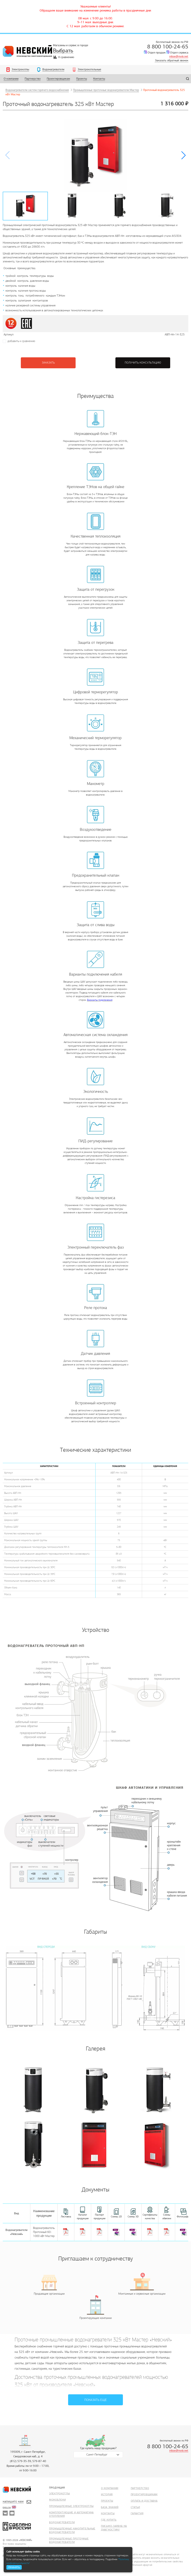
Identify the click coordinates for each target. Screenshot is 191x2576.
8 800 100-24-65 (167, 46)
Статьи (135, 2507)
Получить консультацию (143, 362)
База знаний (110, 2507)
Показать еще (95, 2400)
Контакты (108, 2513)
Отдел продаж (157, 52)
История (107, 2494)
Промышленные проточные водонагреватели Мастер (106, 90)
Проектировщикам (144, 2494)
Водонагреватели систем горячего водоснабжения (37, 90)
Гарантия (137, 2513)
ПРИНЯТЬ (14, 2567)
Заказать (48, 362)
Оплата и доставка (144, 2500)
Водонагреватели (62, 2522)
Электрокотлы (59, 2493)
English (9, 2507)
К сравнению (63, 57)
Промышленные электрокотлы (71, 2506)
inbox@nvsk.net (178, 56)
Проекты (107, 2500)
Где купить (108, 2519)
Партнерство (140, 2488)
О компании (109, 2488)
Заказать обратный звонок (171, 60)
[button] (183, 155)
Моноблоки (57, 2499)
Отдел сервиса (179, 52)
